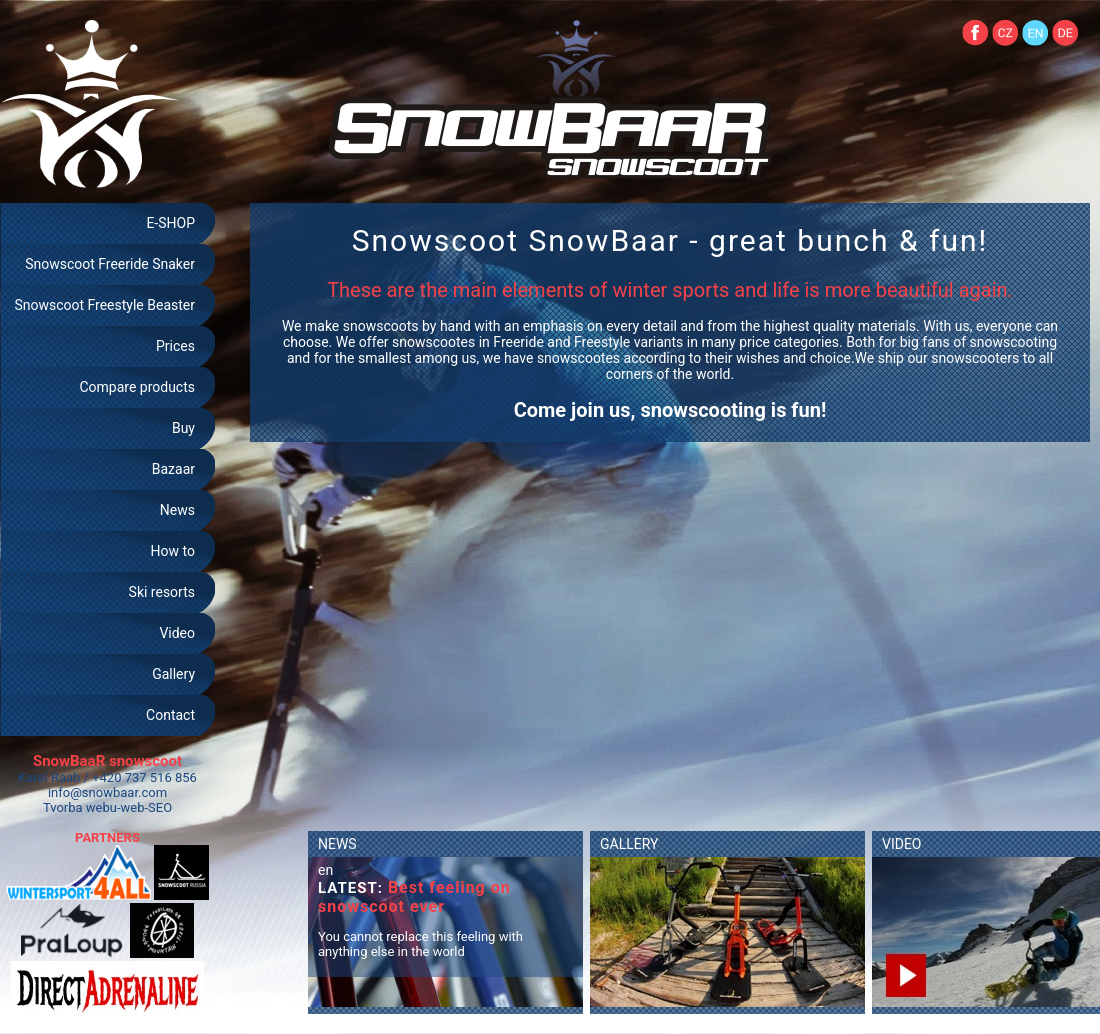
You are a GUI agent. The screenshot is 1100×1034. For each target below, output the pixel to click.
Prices (175, 346)
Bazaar (173, 469)
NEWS (337, 844)
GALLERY (629, 844)
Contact (170, 715)
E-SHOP (170, 223)
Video (177, 633)
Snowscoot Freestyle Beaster (104, 305)
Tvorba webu (80, 807)
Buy (183, 428)
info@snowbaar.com (107, 792)
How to (173, 551)
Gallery (173, 674)
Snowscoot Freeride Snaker (110, 264)
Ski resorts (162, 592)
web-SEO (147, 807)
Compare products (137, 387)
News (177, 510)
